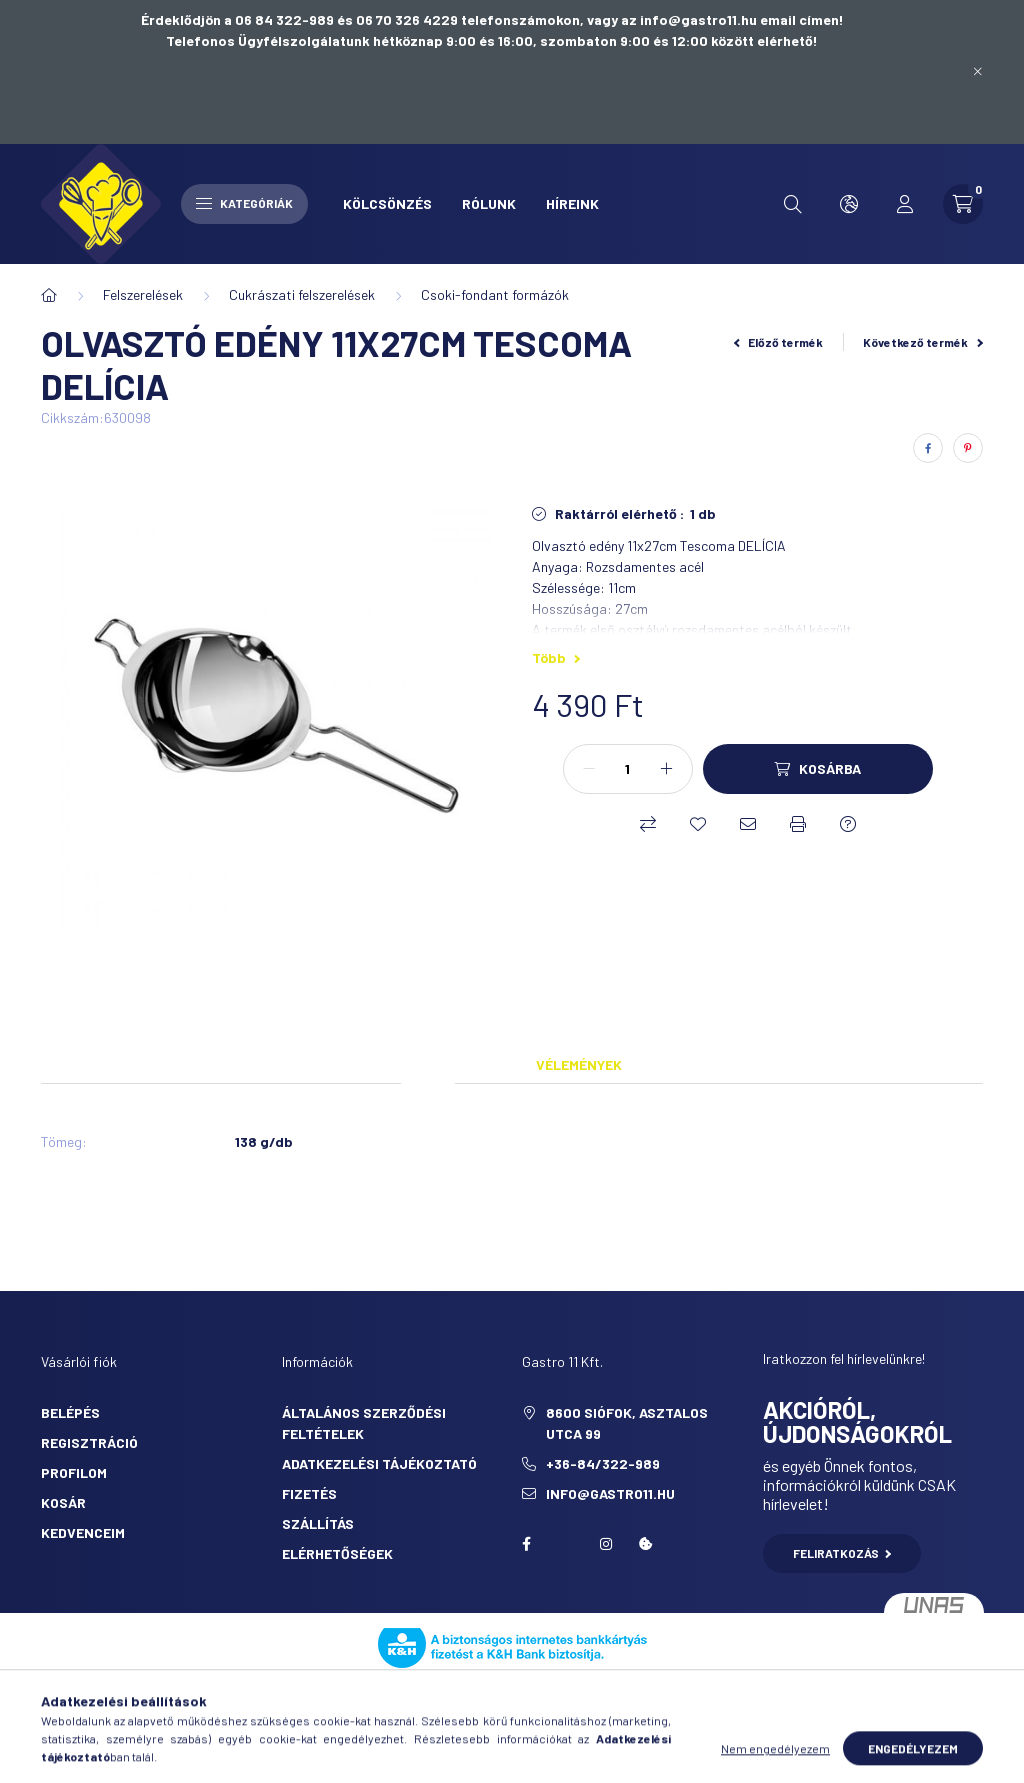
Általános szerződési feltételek (364, 1423)
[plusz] (667, 769)
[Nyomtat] (798, 824)
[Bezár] (978, 72)
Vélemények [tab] (579, 1064)
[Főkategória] (49, 295)
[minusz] (589, 769)
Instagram (606, 1544)
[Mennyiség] (628, 769)
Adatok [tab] (428, 1064)
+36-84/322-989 (603, 1463)
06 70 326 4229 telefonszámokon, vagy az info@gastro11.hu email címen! (600, 19)
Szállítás (318, 1523)
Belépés (70, 1412)
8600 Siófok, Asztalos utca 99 (627, 1423)
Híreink (572, 203)
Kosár (63, 1502)
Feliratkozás (842, 1553)
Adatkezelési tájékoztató (379, 1463)
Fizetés (309, 1493)
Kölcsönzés (387, 203)
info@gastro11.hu (610, 1493)
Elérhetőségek (337, 1553)
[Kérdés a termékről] (848, 824)
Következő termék (923, 342)
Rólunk (489, 203)
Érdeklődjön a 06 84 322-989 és (248, 19)
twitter (566, 1544)
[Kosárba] (818, 769)
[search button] (793, 204)
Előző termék (779, 342)
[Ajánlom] (748, 824)
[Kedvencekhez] (698, 824)
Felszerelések (143, 294)
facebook (526, 1544)
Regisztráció (89, 1442)
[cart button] (963, 204)
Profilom (74, 1472)
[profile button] (905, 204)
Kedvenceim (83, 1532)
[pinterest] (968, 448)
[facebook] (928, 448)
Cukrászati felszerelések (302, 294)
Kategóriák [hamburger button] (244, 203)
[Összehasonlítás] (648, 824)
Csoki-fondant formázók (495, 294)
